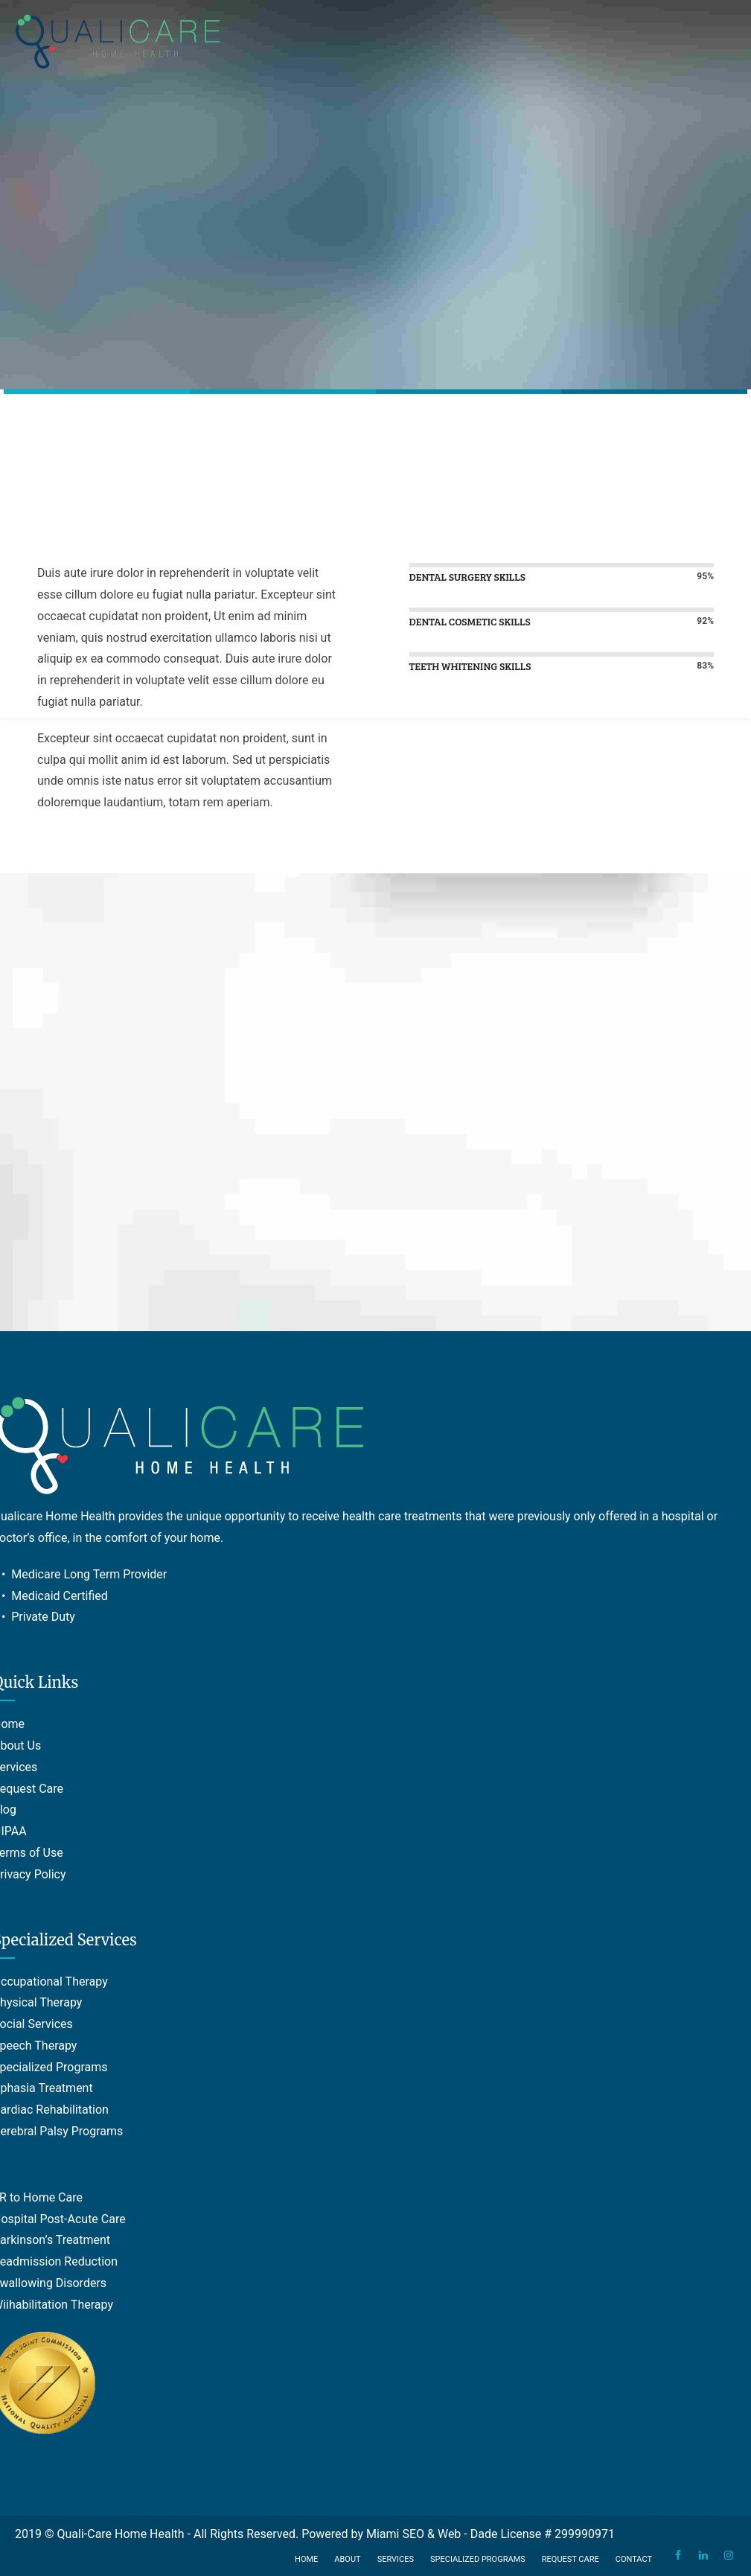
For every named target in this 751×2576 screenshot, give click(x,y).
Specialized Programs (477, 2559)
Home (306, 2559)
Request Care (570, 2559)
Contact (634, 2559)
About (347, 2559)
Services (395, 2559)
